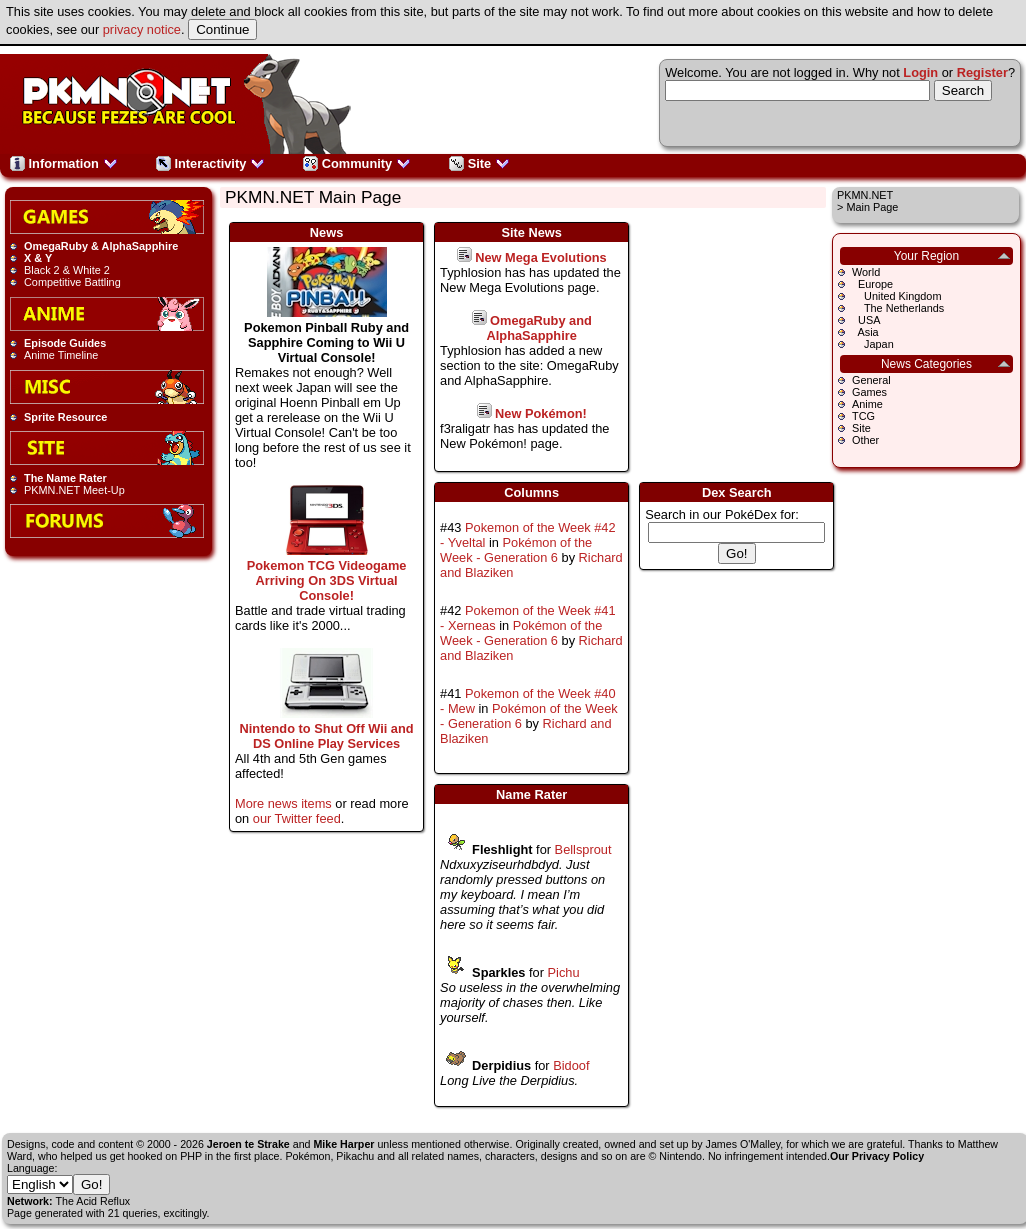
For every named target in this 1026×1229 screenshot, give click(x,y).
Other (865, 440)
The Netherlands (898, 308)
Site (479, 163)
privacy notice (142, 29)
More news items (283, 803)
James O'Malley (743, 1144)
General (871, 380)
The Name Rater (65, 478)
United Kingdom (896, 296)
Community (357, 163)
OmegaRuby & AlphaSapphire (101, 246)
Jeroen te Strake (248, 1144)
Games (869, 392)
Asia (865, 332)
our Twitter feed (297, 818)
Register (982, 72)
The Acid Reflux (93, 1201)
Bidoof (571, 1065)
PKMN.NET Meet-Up (74, 490)
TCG (863, 416)
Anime (867, 404)
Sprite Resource (65, 417)
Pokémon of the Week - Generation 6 (516, 550)
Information (64, 163)
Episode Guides (65, 343)
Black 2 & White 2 (67, 270)
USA (866, 320)
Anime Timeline (61, 355)
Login (920, 72)
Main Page (872, 207)
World (866, 272)
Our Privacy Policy (877, 1156)
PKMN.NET (865, 195)
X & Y (38, 258)
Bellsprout (583, 849)
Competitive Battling (72, 282)
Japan (873, 344)
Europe (872, 284)
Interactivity (210, 163)
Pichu (564, 972)
